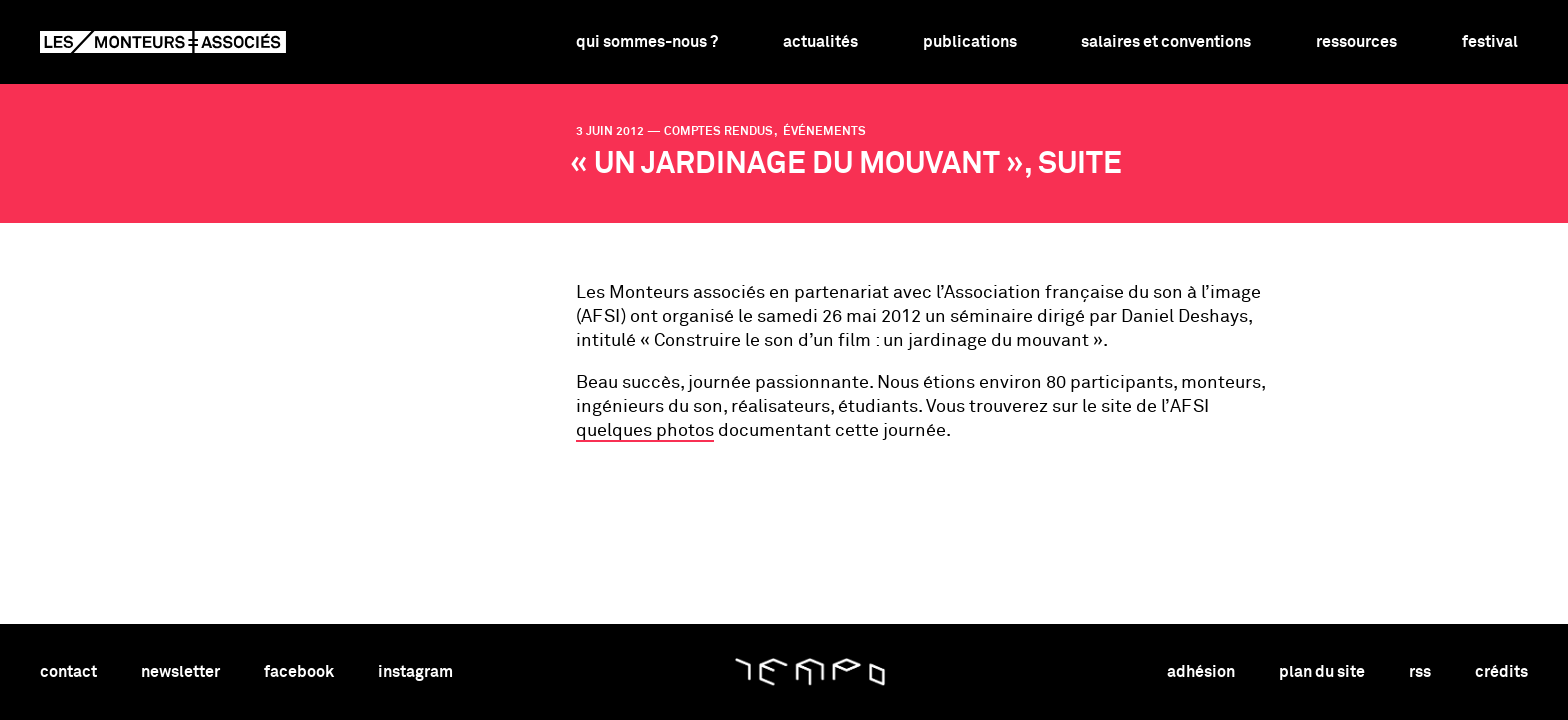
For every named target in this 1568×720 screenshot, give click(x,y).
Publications (970, 42)
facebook (299, 672)
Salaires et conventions (1166, 42)
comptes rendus (720, 132)
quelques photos (645, 431)
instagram (415, 672)
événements (823, 132)
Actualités (820, 42)
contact (68, 672)
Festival (1490, 42)
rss (1420, 672)
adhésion (1201, 672)
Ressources (1356, 42)
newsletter (180, 672)
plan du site (1322, 672)
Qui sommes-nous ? (647, 42)
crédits (1501, 672)
